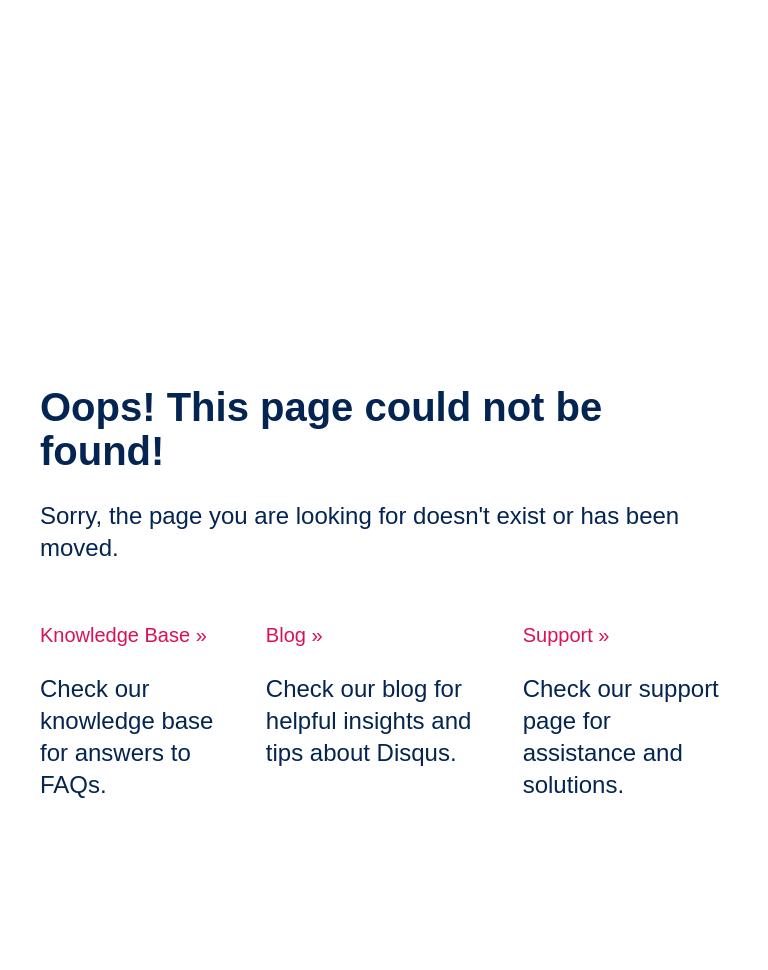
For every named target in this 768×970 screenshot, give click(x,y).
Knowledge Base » (123, 635)
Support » (566, 635)
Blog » (294, 635)
